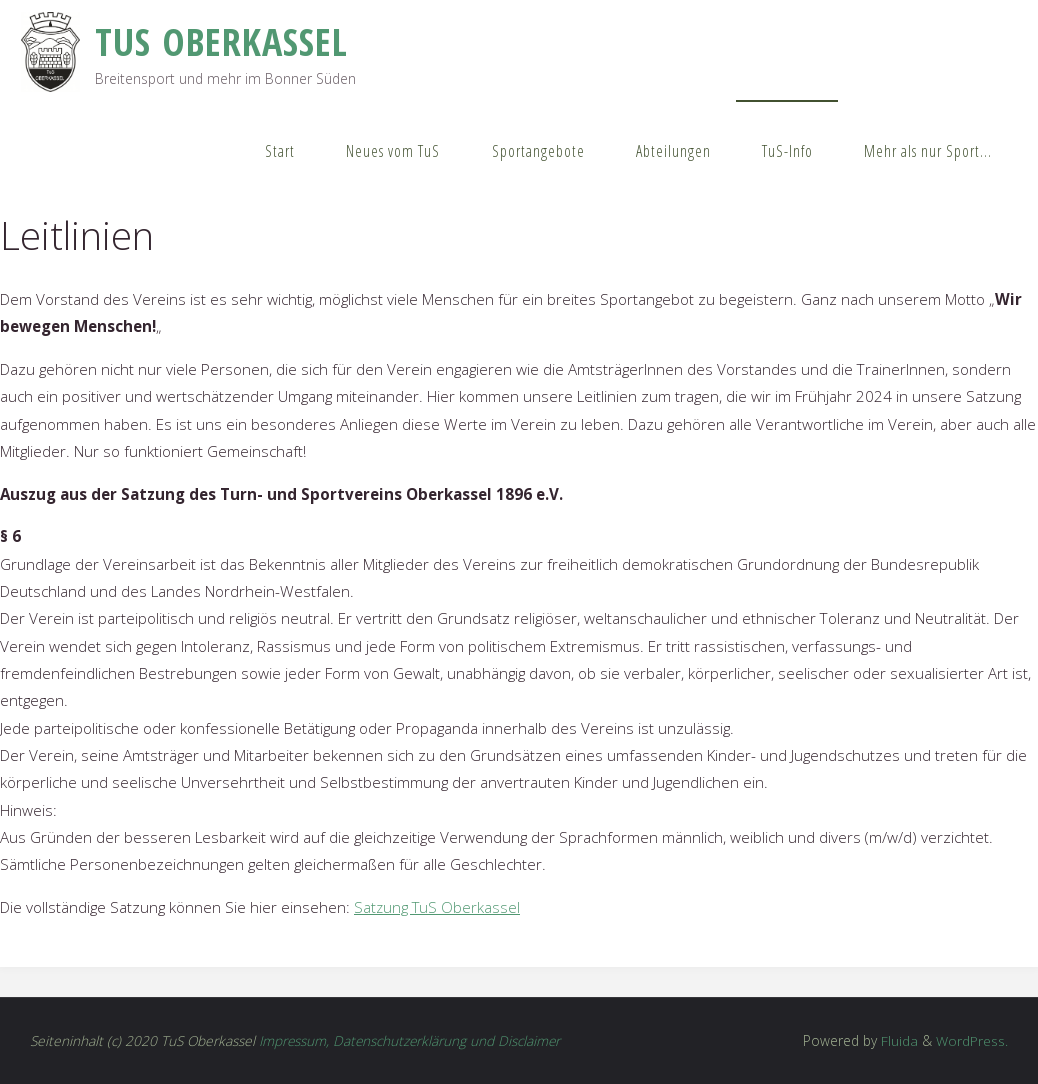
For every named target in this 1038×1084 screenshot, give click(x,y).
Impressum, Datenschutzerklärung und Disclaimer (411, 1040)
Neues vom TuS (393, 151)
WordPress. (972, 1040)
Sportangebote (538, 151)
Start (280, 151)
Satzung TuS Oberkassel (438, 907)
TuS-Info (787, 151)
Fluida (897, 1040)
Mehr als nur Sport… (928, 151)
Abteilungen (673, 151)
